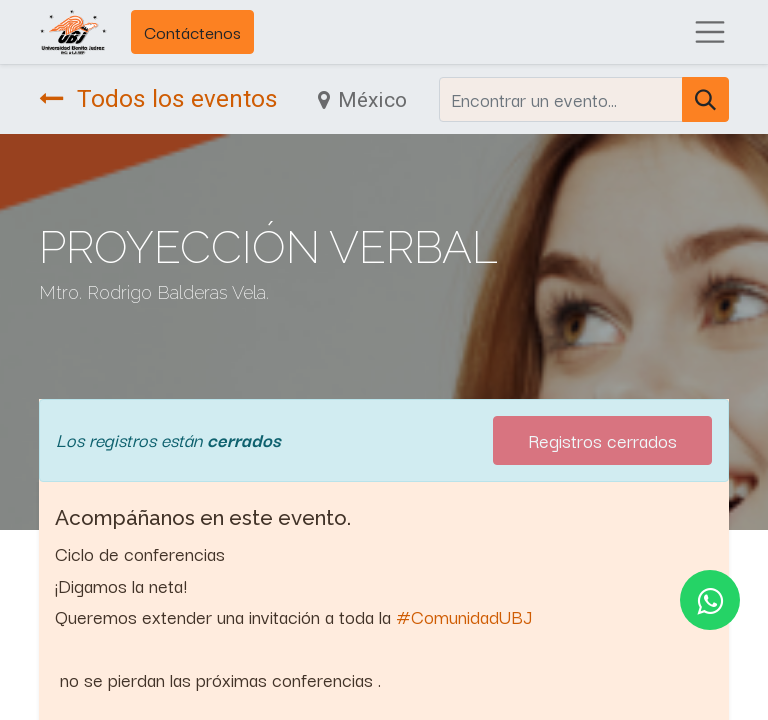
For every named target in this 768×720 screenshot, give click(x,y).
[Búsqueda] (705, 99)
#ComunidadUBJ (464, 616)
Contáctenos (192, 31)
